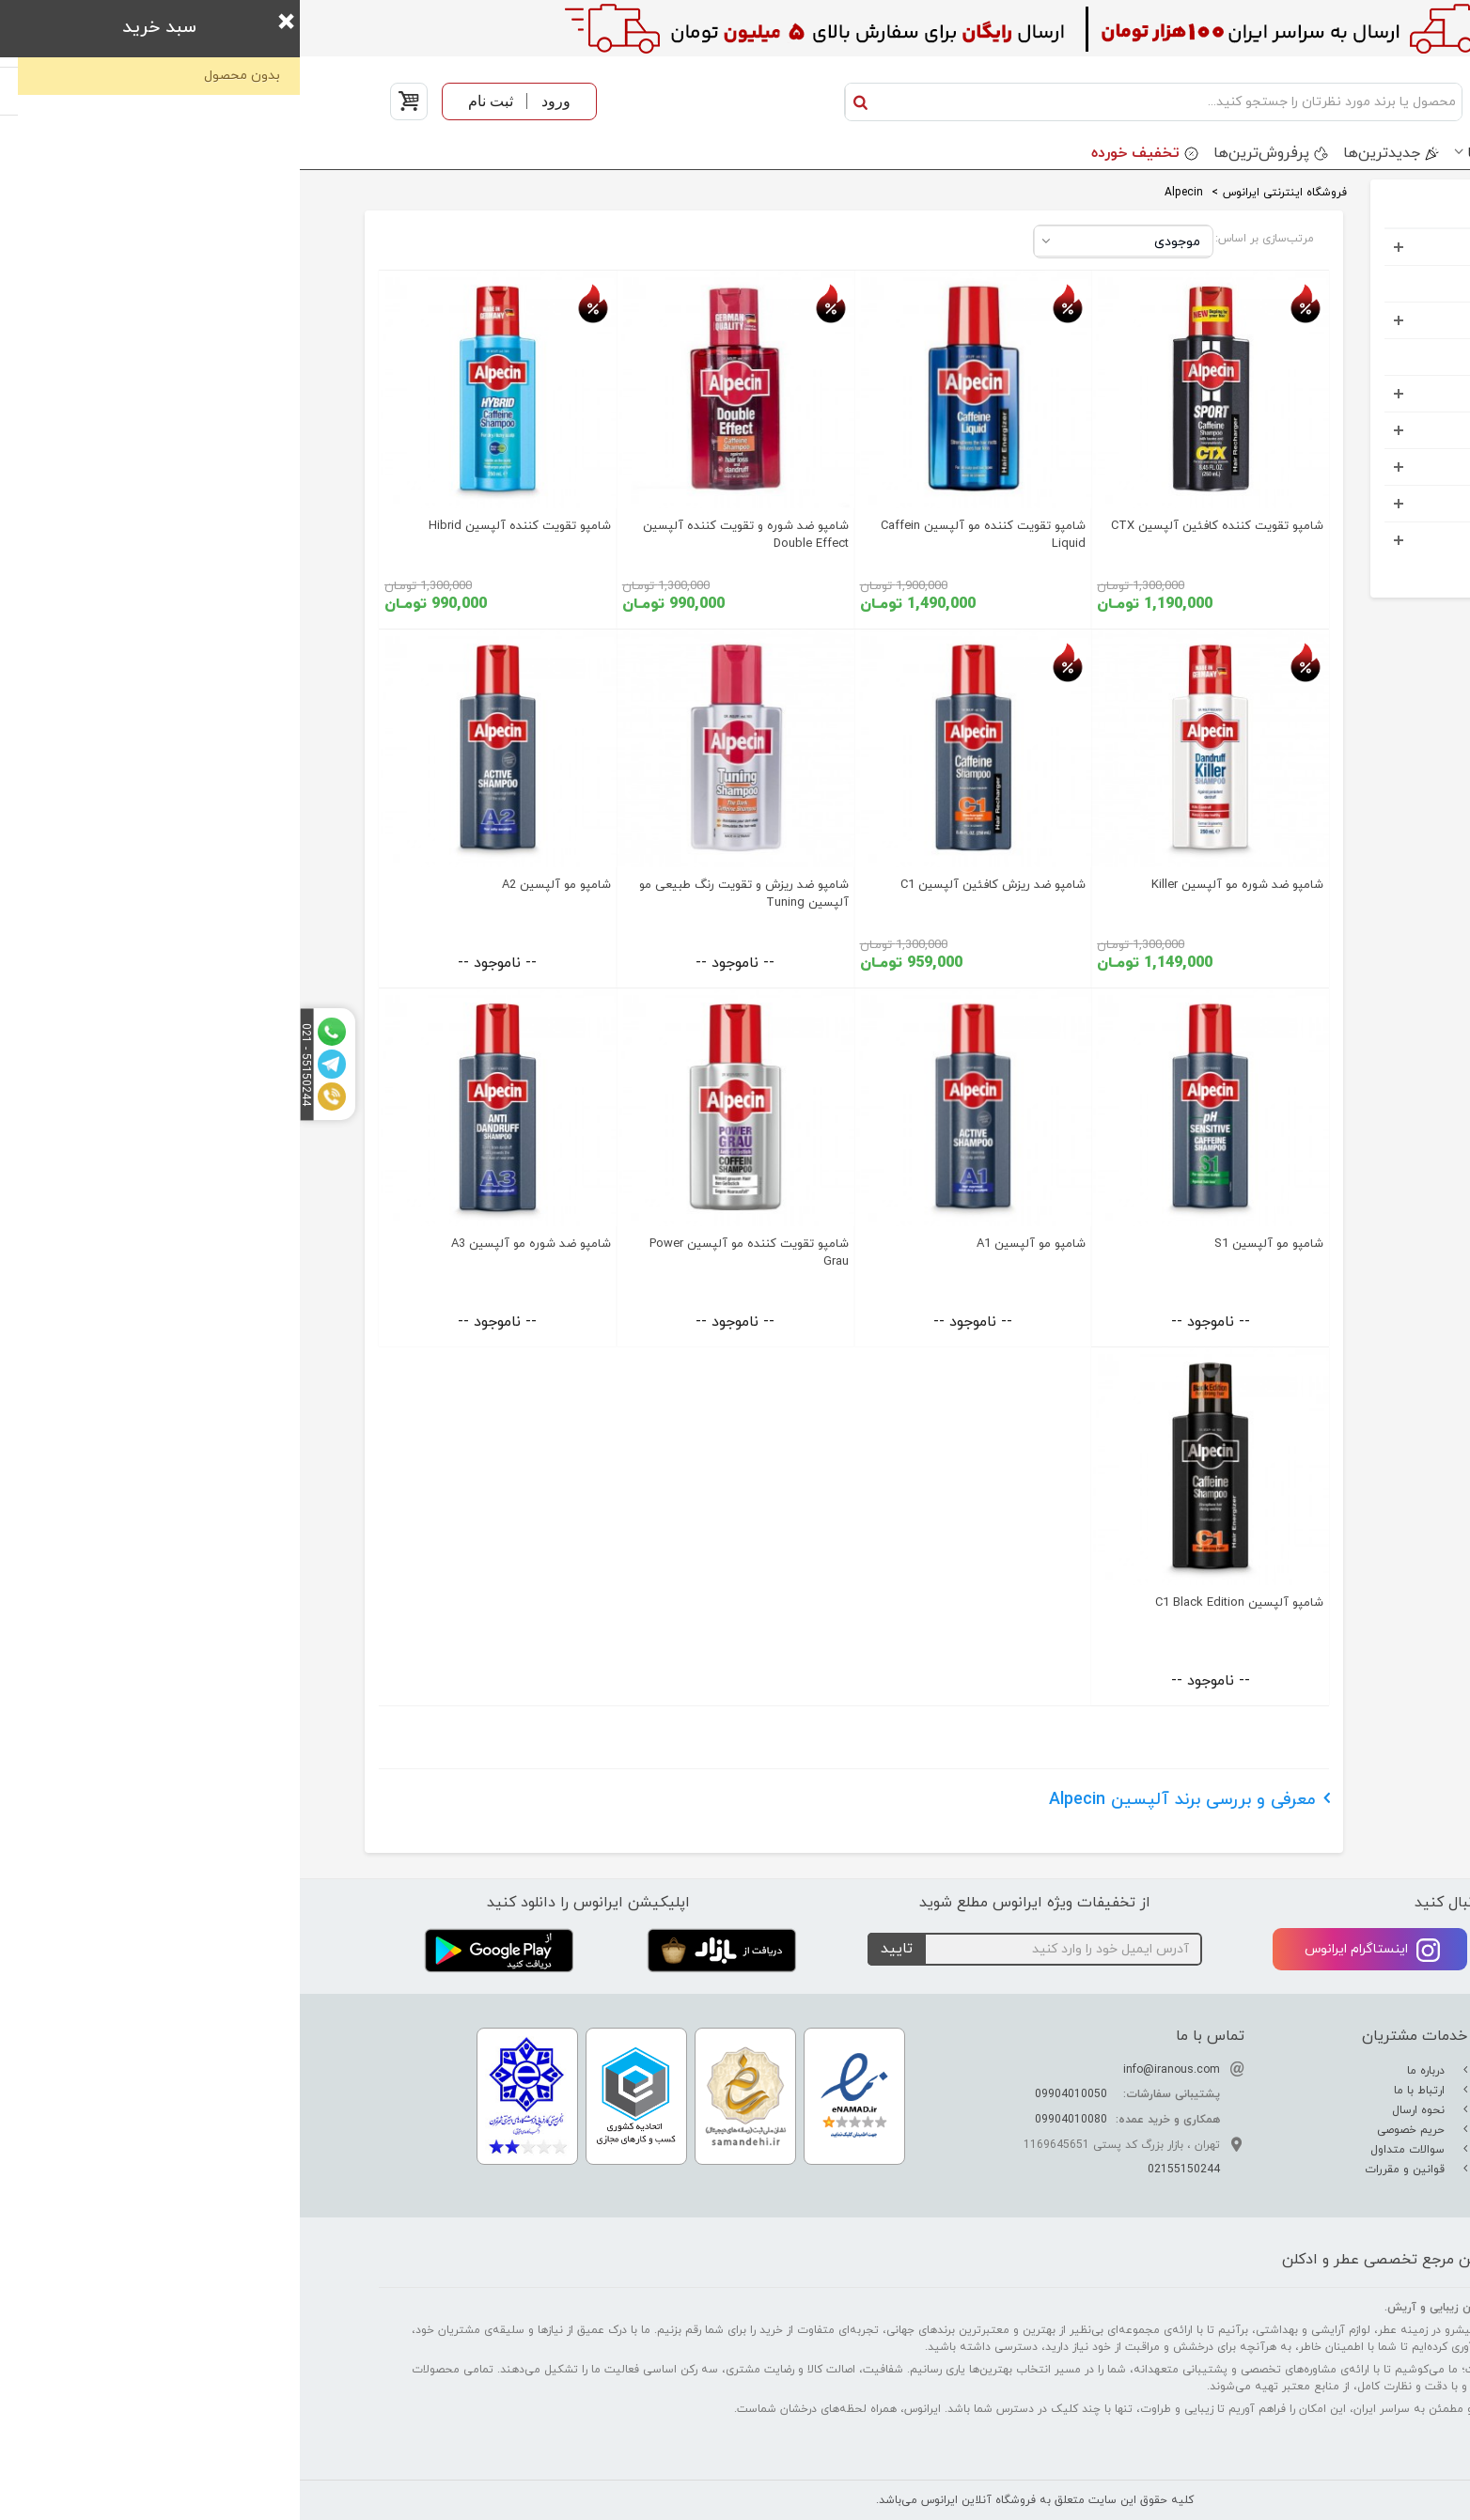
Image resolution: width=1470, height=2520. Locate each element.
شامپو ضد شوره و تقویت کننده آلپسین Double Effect (446, 535)
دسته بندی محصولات (1313, 153)
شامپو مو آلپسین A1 (731, 1244)
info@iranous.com (871, 2069)
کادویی (1343, 393)
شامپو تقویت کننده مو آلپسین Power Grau (449, 1253)
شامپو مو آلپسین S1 (969, 1244)
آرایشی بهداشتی (1316, 320)
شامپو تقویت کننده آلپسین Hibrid (220, 526)
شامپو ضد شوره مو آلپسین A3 (231, 1244)
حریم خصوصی (1113, 2130)
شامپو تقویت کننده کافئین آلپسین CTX (917, 526)
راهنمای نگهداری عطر (1320, 2130)
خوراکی (1344, 540)
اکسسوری (1335, 466)
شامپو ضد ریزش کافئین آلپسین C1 (693, 885)
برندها (1186, 153)
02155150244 (884, 2169)
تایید (597, 1948)
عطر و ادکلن (1329, 247)
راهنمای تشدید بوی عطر (1312, 2090)
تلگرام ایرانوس (1296, 1950)
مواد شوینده (1328, 430)
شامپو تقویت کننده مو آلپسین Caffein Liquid (683, 535)
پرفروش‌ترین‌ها (961, 153)
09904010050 (771, 2094)
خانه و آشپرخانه (1316, 503)
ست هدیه (1334, 283)
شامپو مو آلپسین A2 (256, 885)
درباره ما (1128, 2070)
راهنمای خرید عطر (1327, 2149)
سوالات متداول (1110, 2149)
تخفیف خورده (835, 153)
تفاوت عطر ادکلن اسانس (1310, 2070)
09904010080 (771, 2119)
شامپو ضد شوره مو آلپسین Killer (938, 885)
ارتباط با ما (1121, 2090)
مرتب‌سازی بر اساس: (964, 238)
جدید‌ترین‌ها (1081, 153)
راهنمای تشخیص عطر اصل (1306, 2110)
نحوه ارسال (1120, 2110)
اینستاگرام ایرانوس (1072, 1950)
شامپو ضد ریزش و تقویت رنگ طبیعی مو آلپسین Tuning (444, 894)
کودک (1347, 357)
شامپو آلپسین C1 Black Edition (939, 1602)
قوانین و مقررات (1107, 2169)
